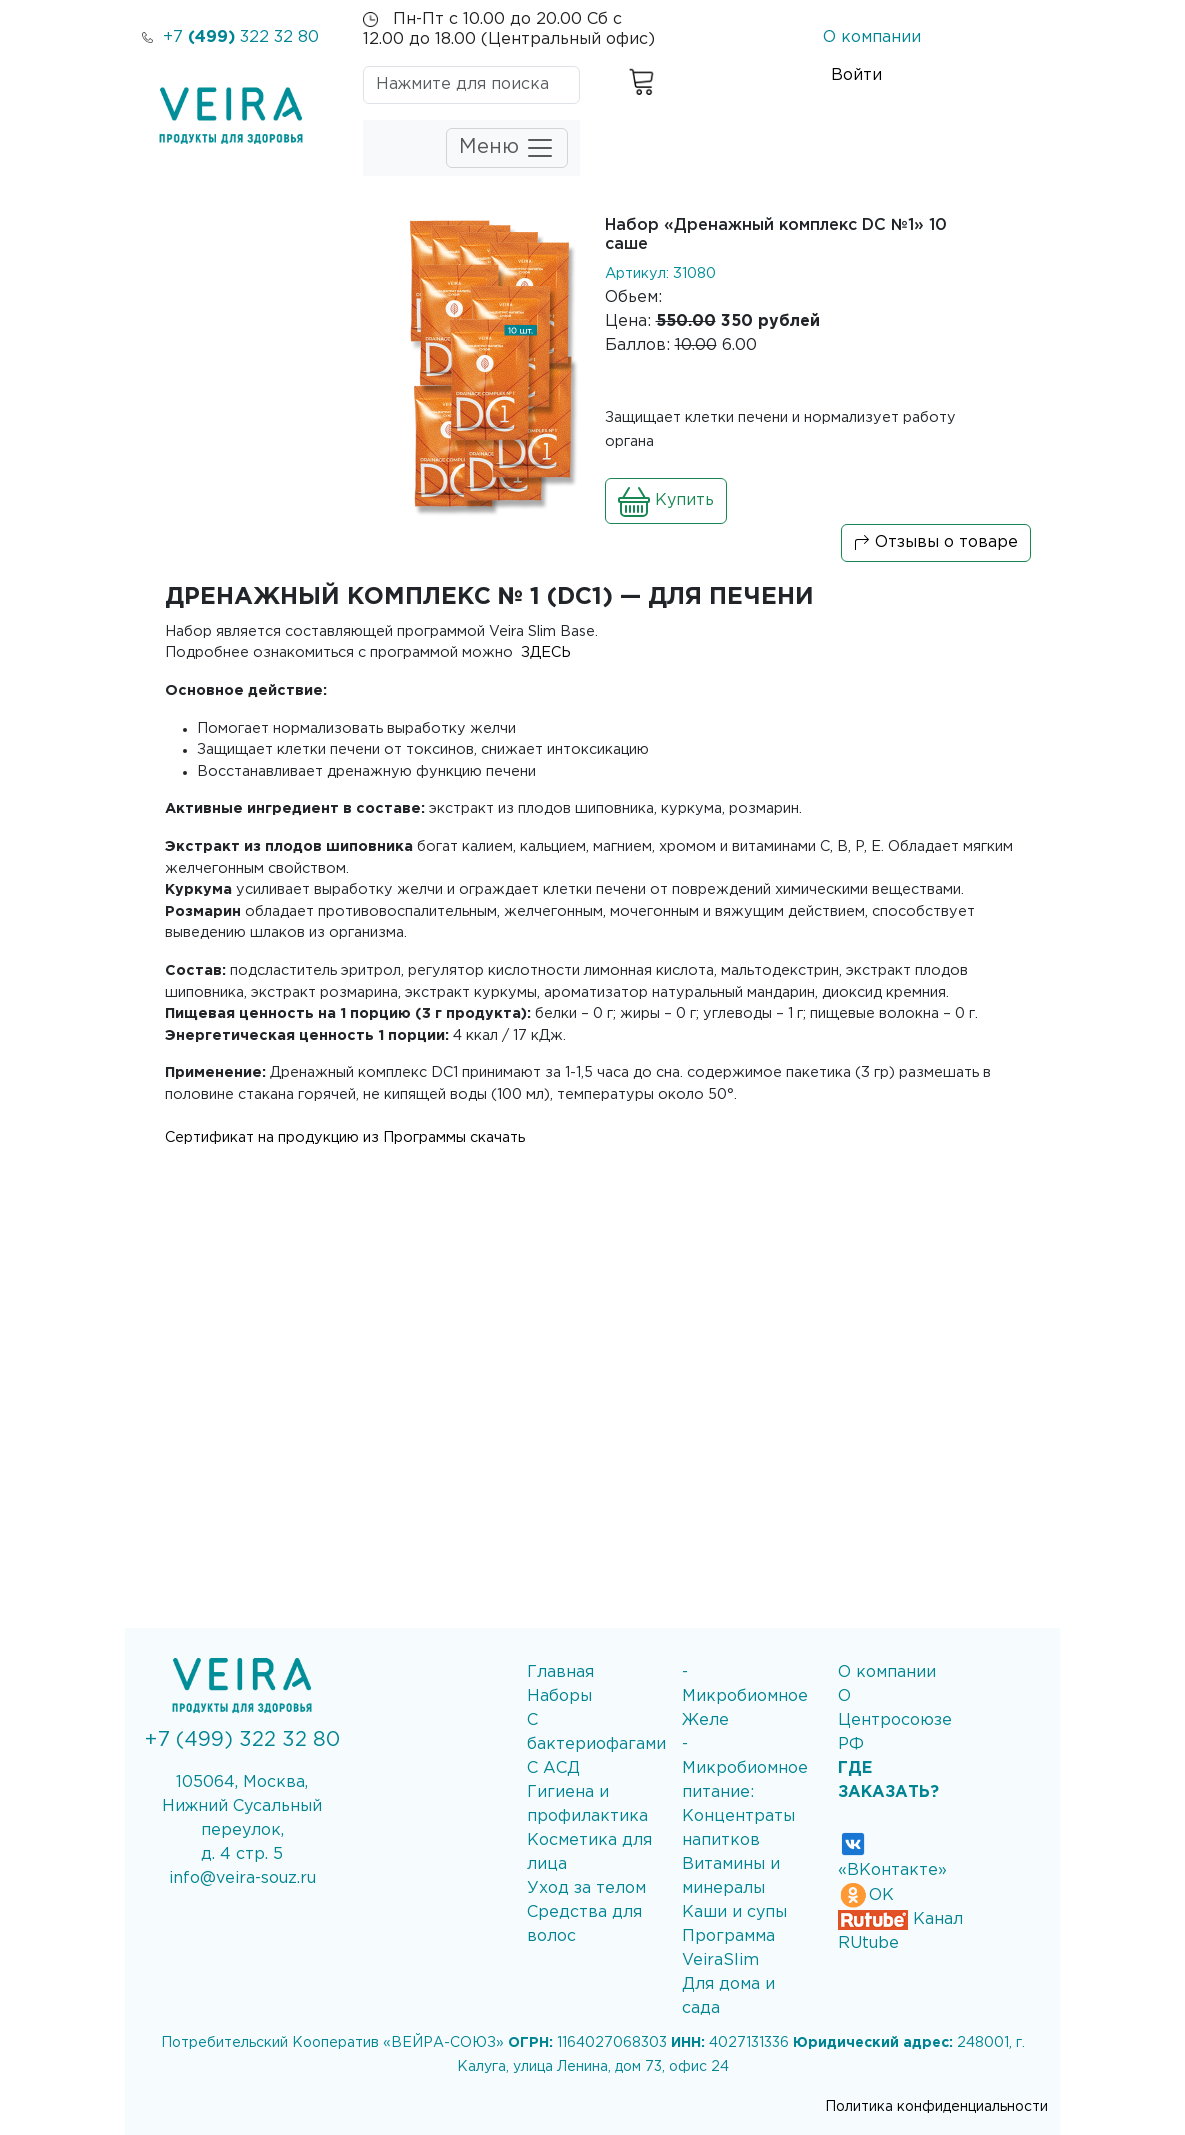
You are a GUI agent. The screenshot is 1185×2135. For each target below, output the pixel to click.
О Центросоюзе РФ (895, 1720)
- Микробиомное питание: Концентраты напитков (745, 1792)
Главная (560, 1672)
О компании (872, 37)
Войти (856, 75)
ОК (866, 1895)
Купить (666, 501)
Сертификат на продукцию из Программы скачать (345, 1137)
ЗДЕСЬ (544, 652)
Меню (507, 148)
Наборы (559, 1696)
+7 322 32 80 (230, 37)
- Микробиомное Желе (745, 1696)
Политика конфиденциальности (936, 2107)
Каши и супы (734, 1912)
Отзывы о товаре (936, 543)
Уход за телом (586, 1888)
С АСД (553, 1768)
